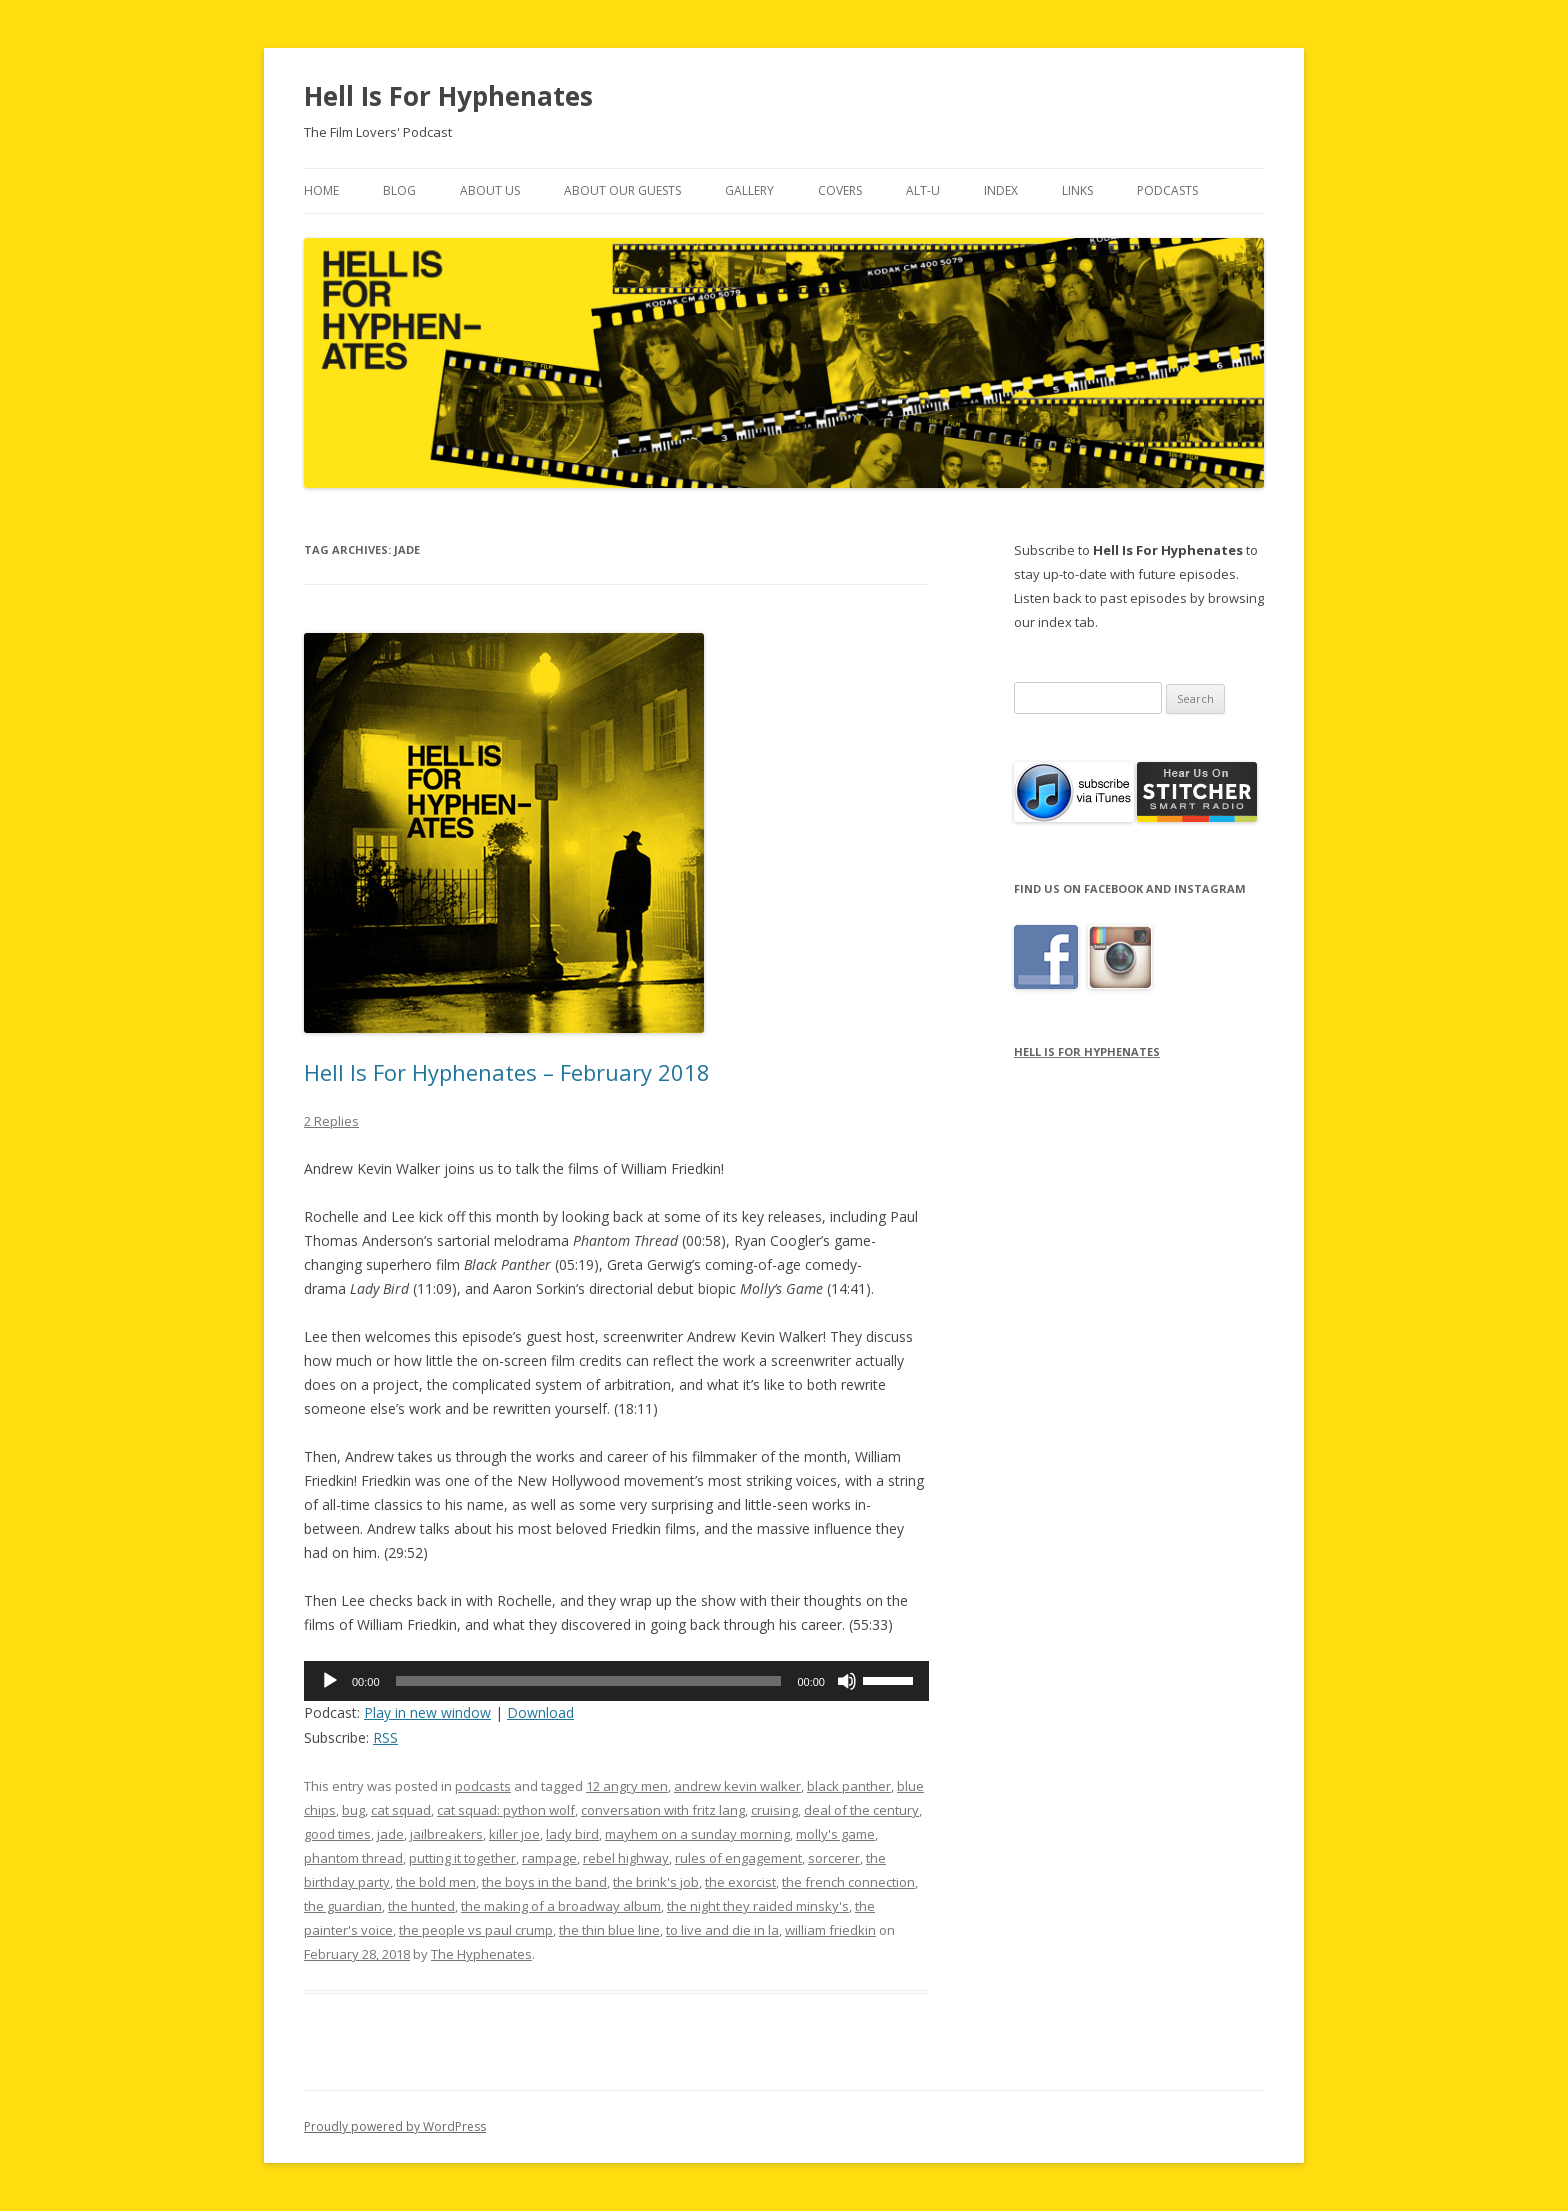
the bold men (436, 1882)
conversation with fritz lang (663, 1810)
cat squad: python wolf (506, 1810)
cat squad (401, 1810)
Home (321, 190)
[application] (616, 1681)
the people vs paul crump (476, 1930)
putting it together (462, 1858)
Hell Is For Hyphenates (448, 96)
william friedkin (830, 1930)
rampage (549, 1858)
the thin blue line (609, 1930)
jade (390, 1834)
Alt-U (923, 190)
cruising (774, 1810)
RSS (385, 1737)
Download (540, 1712)
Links (1077, 190)
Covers (840, 190)
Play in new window (427, 1712)
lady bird (572, 1834)
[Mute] (847, 1681)
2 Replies (331, 1121)
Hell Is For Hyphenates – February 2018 (507, 1072)
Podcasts (1167, 190)
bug (353, 1810)
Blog (399, 190)
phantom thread (353, 1858)
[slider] (589, 1681)
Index (1001, 190)
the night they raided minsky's (758, 1906)
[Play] (330, 1681)
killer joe (514, 1834)
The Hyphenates (481, 1954)
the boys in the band (544, 1882)
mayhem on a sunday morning (697, 1834)
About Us (490, 190)
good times (337, 1834)
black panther (849, 1786)
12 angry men (627, 1786)
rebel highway (626, 1858)
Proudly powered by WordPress (395, 2126)
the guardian (343, 1906)
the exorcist (740, 1882)
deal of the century (861, 1810)
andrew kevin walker (737, 1786)
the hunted (421, 1906)
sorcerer (834, 1858)
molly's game (835, 1834)
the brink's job (656, 1882)
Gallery (749, 190)
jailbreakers (446, 1834)
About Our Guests (622, 190)
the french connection (848, 1882)
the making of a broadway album (561, 1906)
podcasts (483, 1786)
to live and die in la (722, 1930)
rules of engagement (738, 1858)
